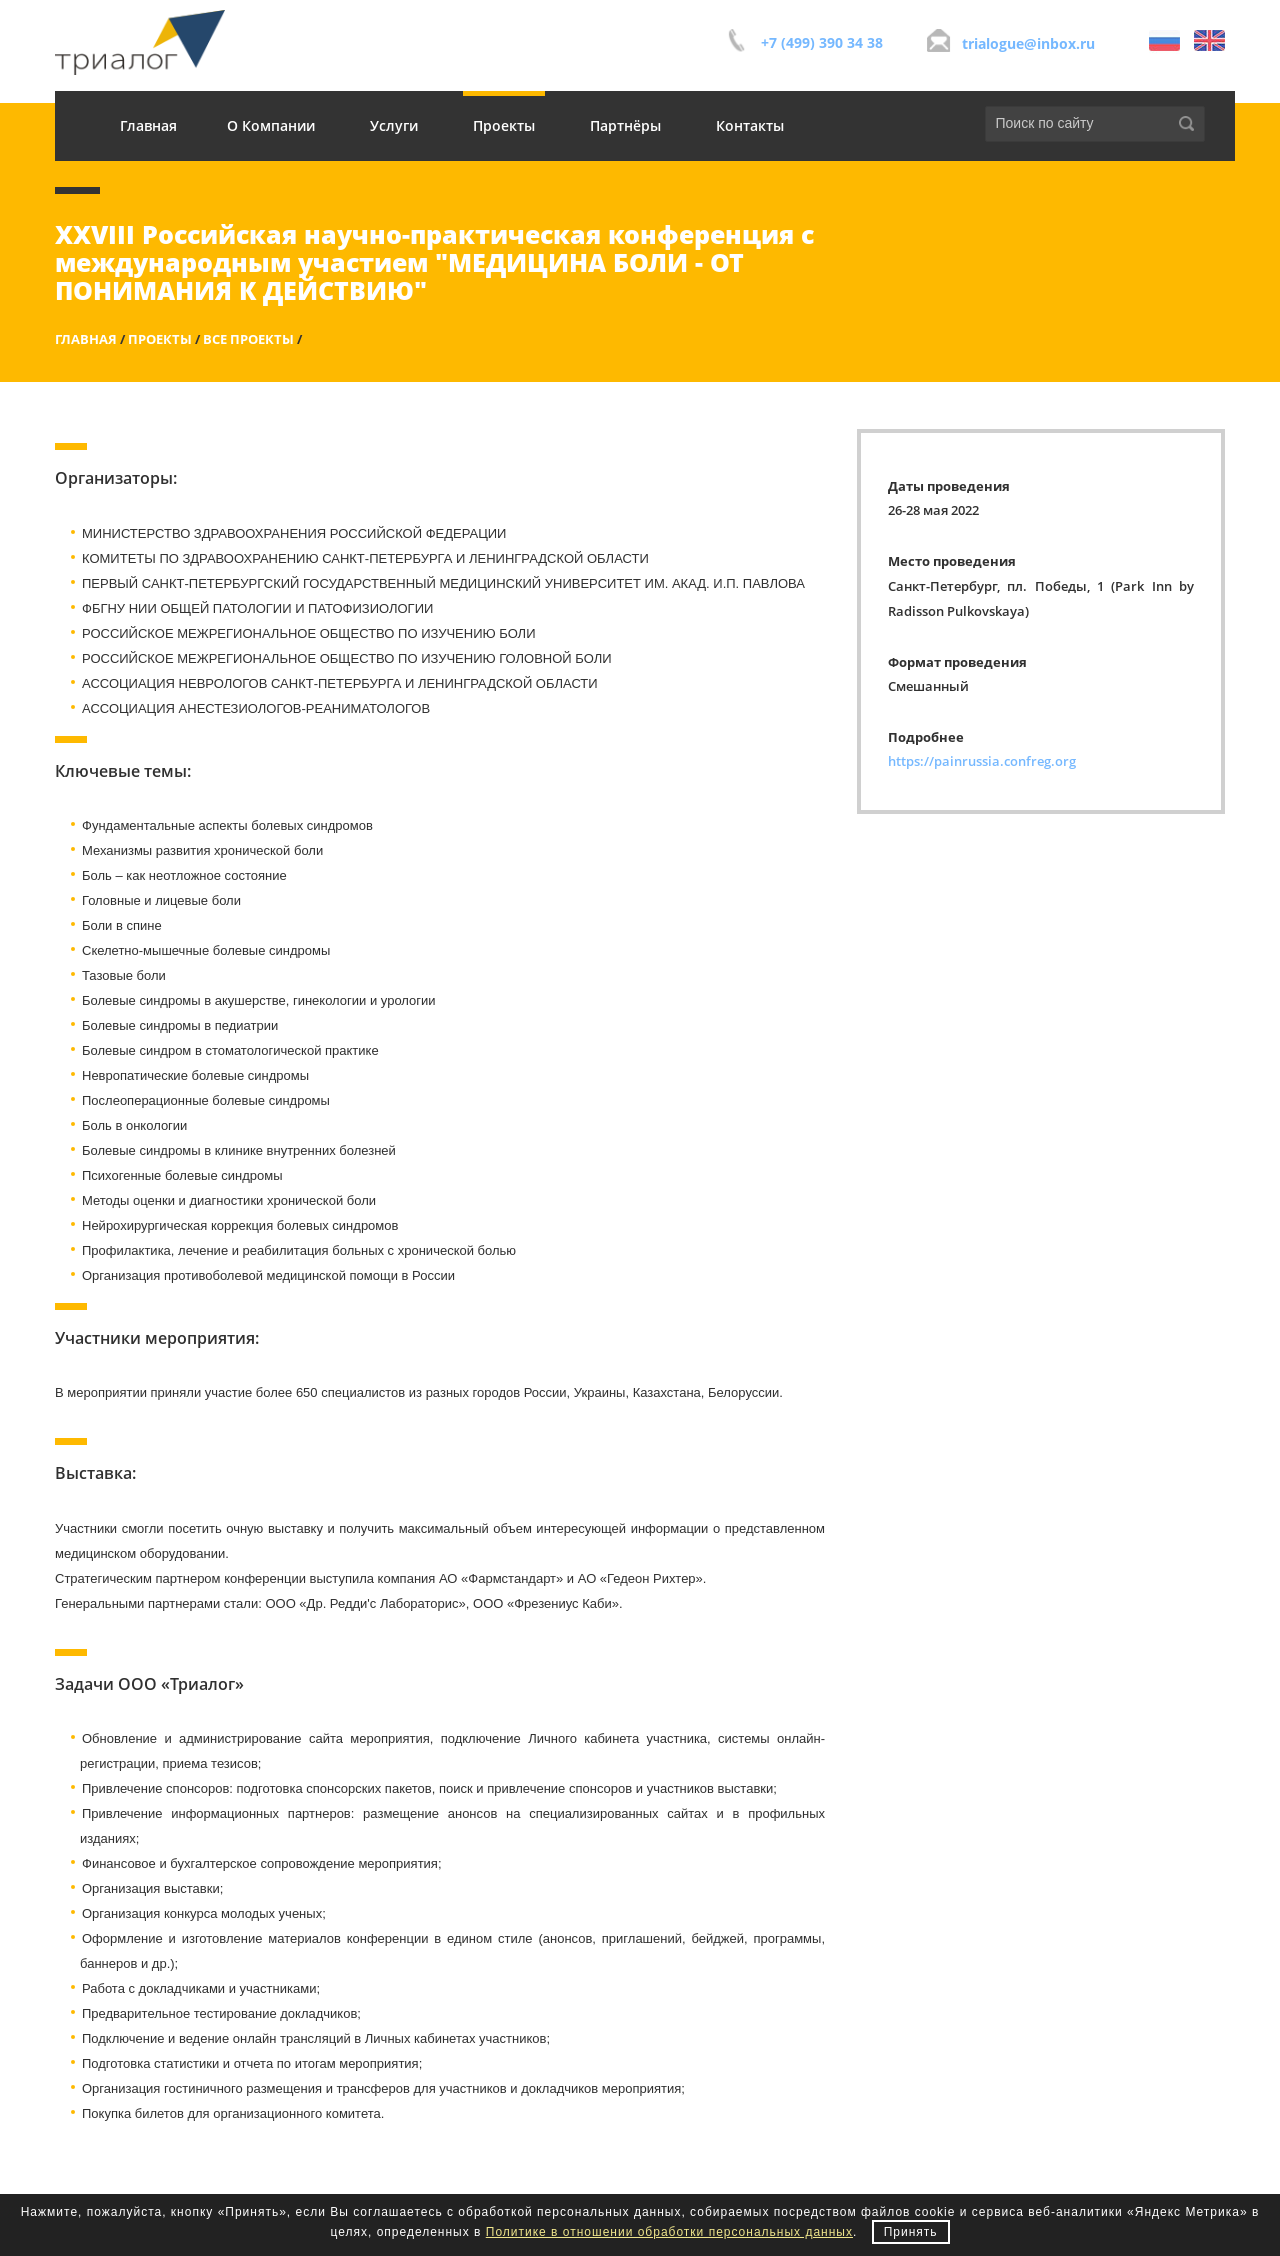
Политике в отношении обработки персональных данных (669, 2232)
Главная (148, 125)
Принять (911, 2232)
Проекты (504, 125)
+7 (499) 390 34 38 (822, 42)
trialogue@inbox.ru (1028, 43)
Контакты (750, 125)
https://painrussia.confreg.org (982, 761)
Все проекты (248, 339)
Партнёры (625, 125)
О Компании (271, 125)
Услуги (394, 125)
